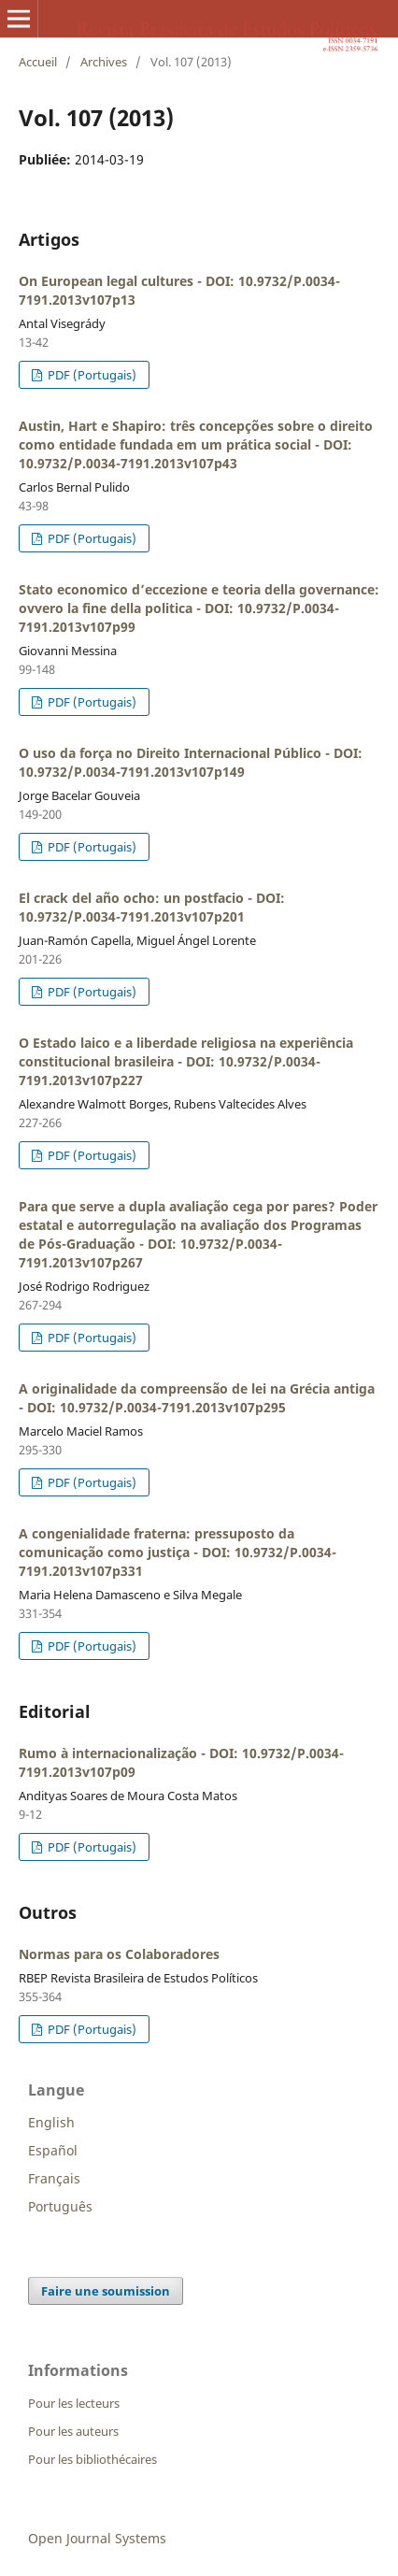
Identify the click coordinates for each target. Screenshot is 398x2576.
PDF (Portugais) (90, 374)
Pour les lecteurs (74, 2403)
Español (53, 2150)
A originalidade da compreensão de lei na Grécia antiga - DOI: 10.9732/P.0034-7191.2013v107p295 (197, 1398)
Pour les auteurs (73, 2431)
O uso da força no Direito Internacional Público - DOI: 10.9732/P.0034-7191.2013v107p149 (190, 762)
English (51, 2122)
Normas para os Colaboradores (119, 1954)
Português (60, 2206)
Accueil (38, 61)
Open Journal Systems (97, 2538)
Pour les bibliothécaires (92, 2459)
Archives (103, 61)
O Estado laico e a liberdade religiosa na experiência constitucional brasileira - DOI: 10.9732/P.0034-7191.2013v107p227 (186, 1061)
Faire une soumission (105, 2291)
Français (54, 2178)
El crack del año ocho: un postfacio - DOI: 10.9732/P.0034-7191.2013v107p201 (152, 907)
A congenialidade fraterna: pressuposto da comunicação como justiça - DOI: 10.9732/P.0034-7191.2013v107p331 (177, 1552)
